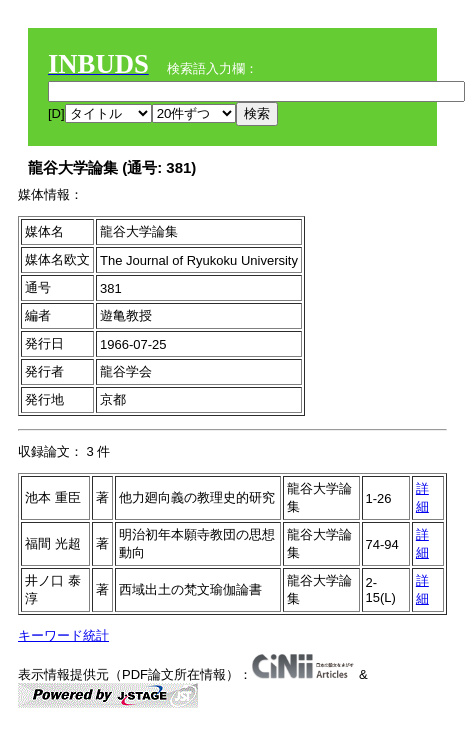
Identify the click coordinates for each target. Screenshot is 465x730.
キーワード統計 (63, 635)
